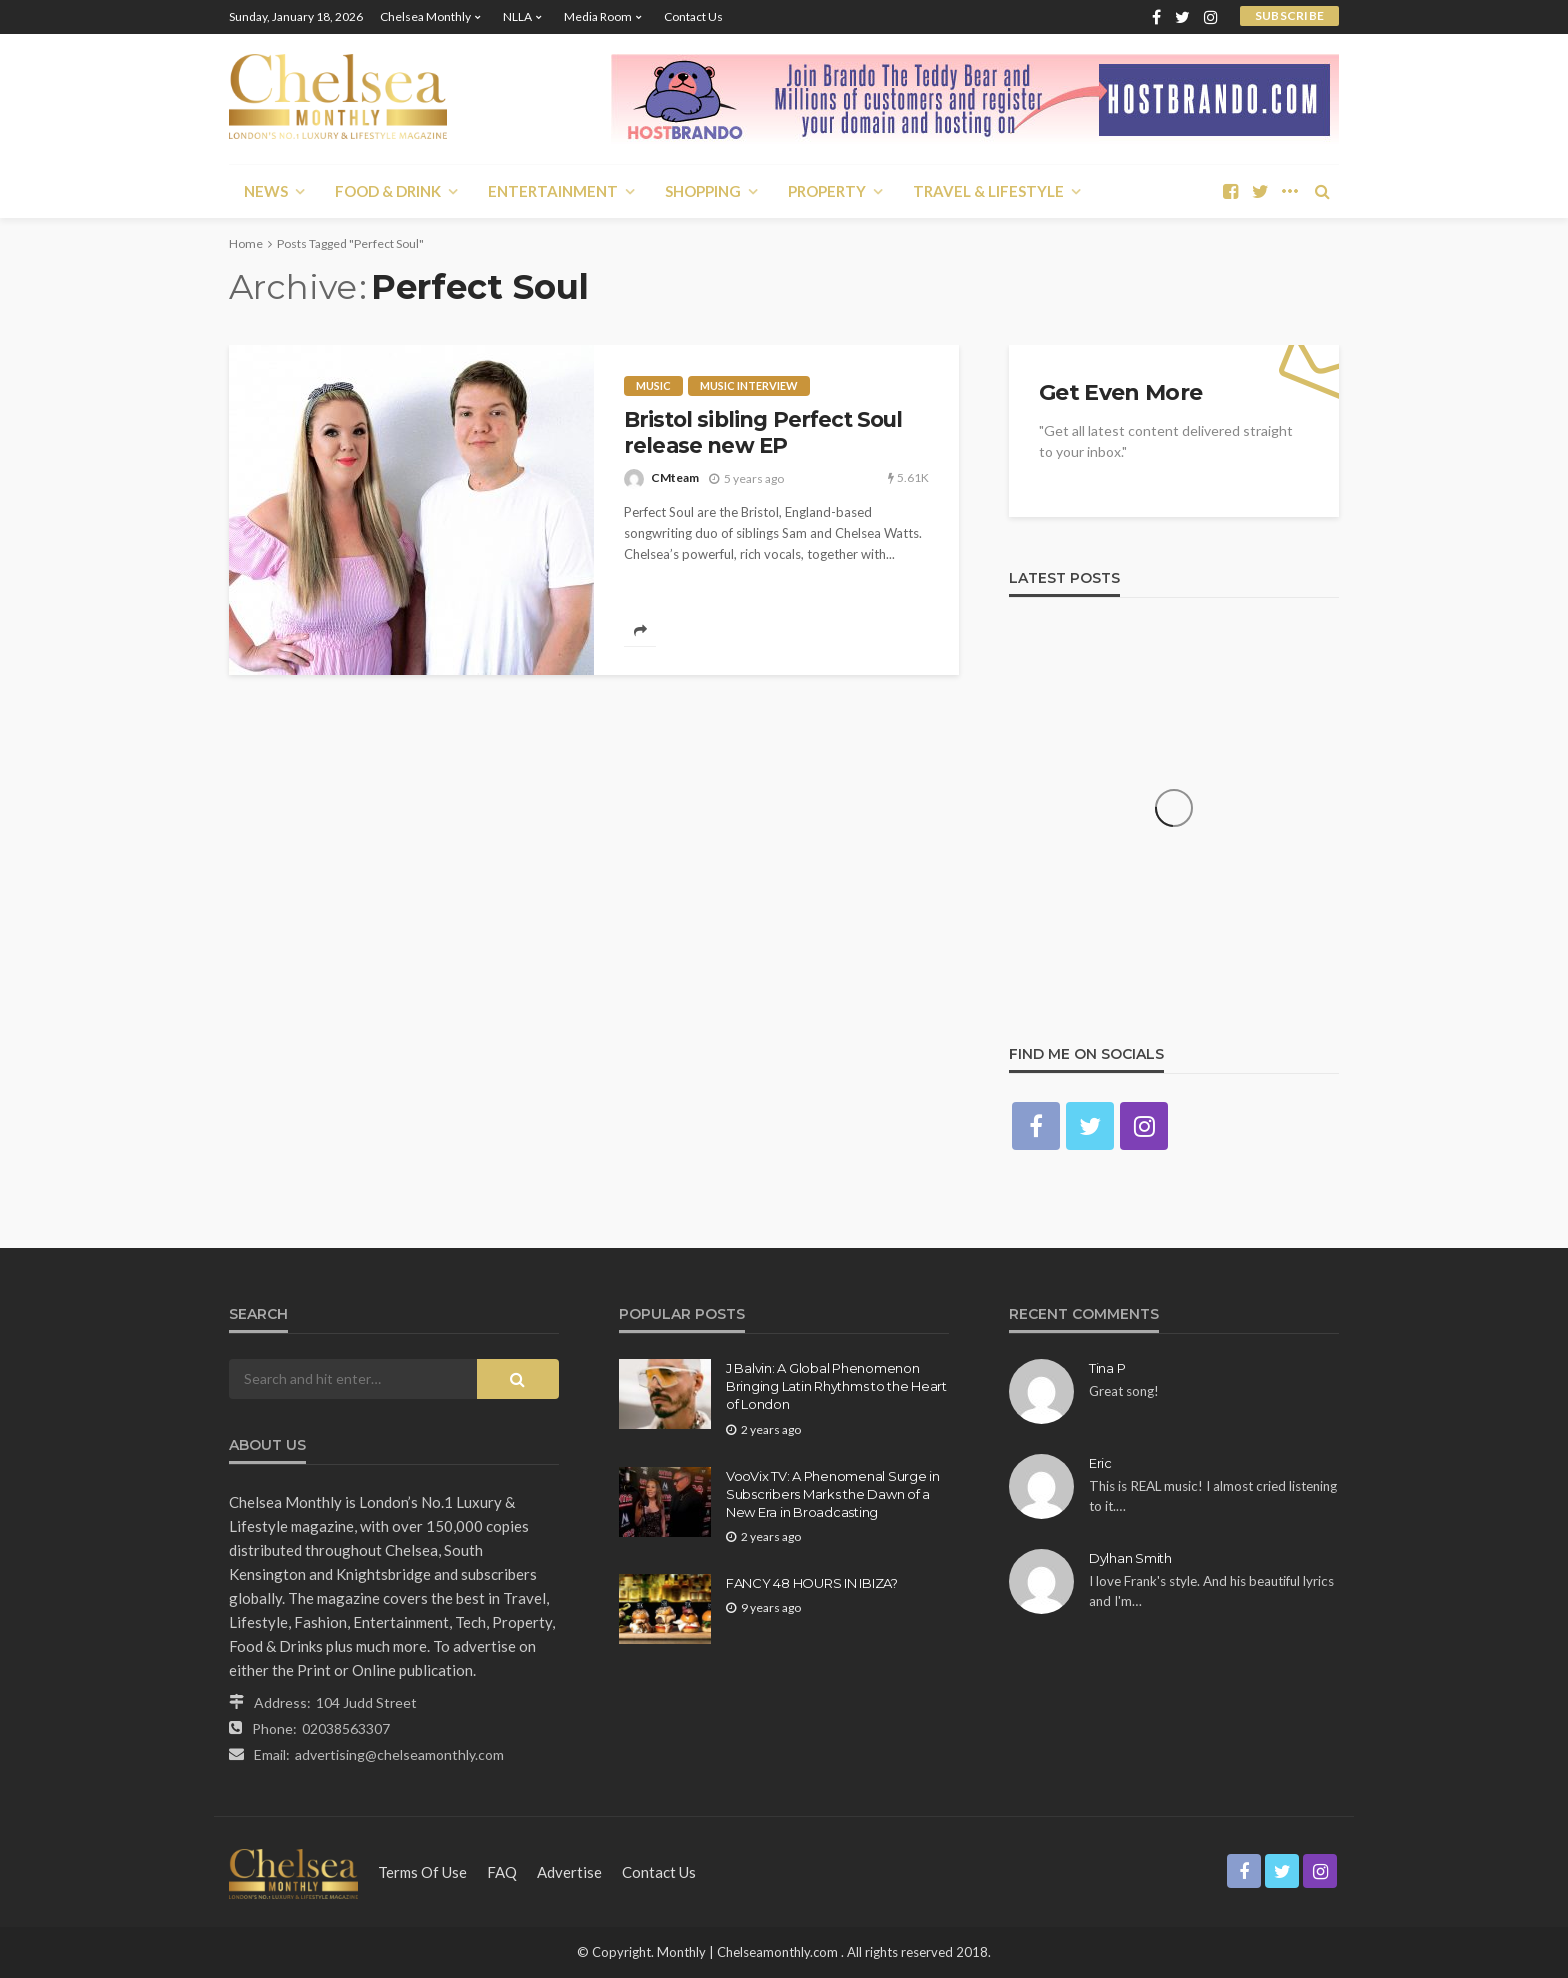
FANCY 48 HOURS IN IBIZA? (812, 1583)
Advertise (569, 1872)
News (266, 191)
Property (827, 191)
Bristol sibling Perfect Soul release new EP (763, 432)
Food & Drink (388, 191)
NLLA (517, 16)
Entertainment (553, 191)
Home (246, 243)
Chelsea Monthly (425, 16)
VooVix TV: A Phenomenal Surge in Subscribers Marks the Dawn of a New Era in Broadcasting (833, 1494)
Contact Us (693, 16)
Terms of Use (422, 1872)
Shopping (703, 191)
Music (653, 385)
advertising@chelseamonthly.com (399, 1754)
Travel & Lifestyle (988, 191)
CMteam (675, 477)
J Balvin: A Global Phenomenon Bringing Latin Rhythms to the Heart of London (836, 1386)
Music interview (749, 385)
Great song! (1124, 1391)
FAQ (502, 1872)
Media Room (598, 16)
